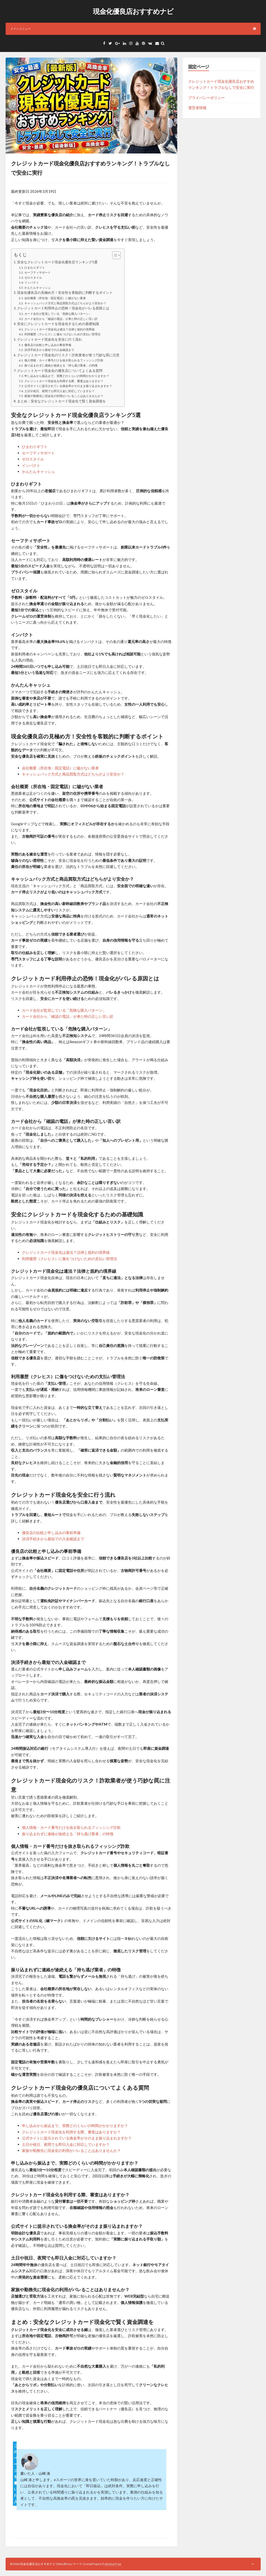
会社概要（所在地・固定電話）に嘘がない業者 (55, 298)
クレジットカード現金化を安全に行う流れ (49, 339)
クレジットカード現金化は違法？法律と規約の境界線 (59, 329)
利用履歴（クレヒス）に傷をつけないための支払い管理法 (62, 334)
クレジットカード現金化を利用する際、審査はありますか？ (63, 381)
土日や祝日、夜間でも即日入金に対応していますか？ (59, 391)
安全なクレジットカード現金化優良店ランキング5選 (57, 262)
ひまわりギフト (34, 267)
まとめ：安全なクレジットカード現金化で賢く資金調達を (61, 401)
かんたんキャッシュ (37, 287)
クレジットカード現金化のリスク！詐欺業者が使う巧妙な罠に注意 (68, 355)
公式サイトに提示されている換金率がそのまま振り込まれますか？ (68, 386)
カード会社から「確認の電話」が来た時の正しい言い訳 (61, 319)
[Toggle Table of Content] (113, 255)
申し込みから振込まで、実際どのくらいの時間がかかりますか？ (66, 376)
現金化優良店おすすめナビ (133, 11)
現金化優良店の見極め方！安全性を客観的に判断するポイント (65, 293)
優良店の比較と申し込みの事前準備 (47, 345)
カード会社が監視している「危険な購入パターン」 (58, 314)
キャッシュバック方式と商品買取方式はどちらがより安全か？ (65, 303)
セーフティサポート (37, 272)
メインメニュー (133, 29)
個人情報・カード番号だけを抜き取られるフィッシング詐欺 (63, 360)
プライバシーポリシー (206, 97)
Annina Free (113, 2564)
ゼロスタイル (33, 277)
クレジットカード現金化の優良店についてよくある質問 (59, 371)
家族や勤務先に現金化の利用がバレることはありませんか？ (63, 396)
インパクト (31, 282)
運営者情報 (197, 107)
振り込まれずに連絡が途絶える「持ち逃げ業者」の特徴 (61, 365)
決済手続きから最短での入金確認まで (49, 350)
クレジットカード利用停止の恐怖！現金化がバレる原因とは (63, 308)
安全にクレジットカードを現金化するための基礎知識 (58, 324)
